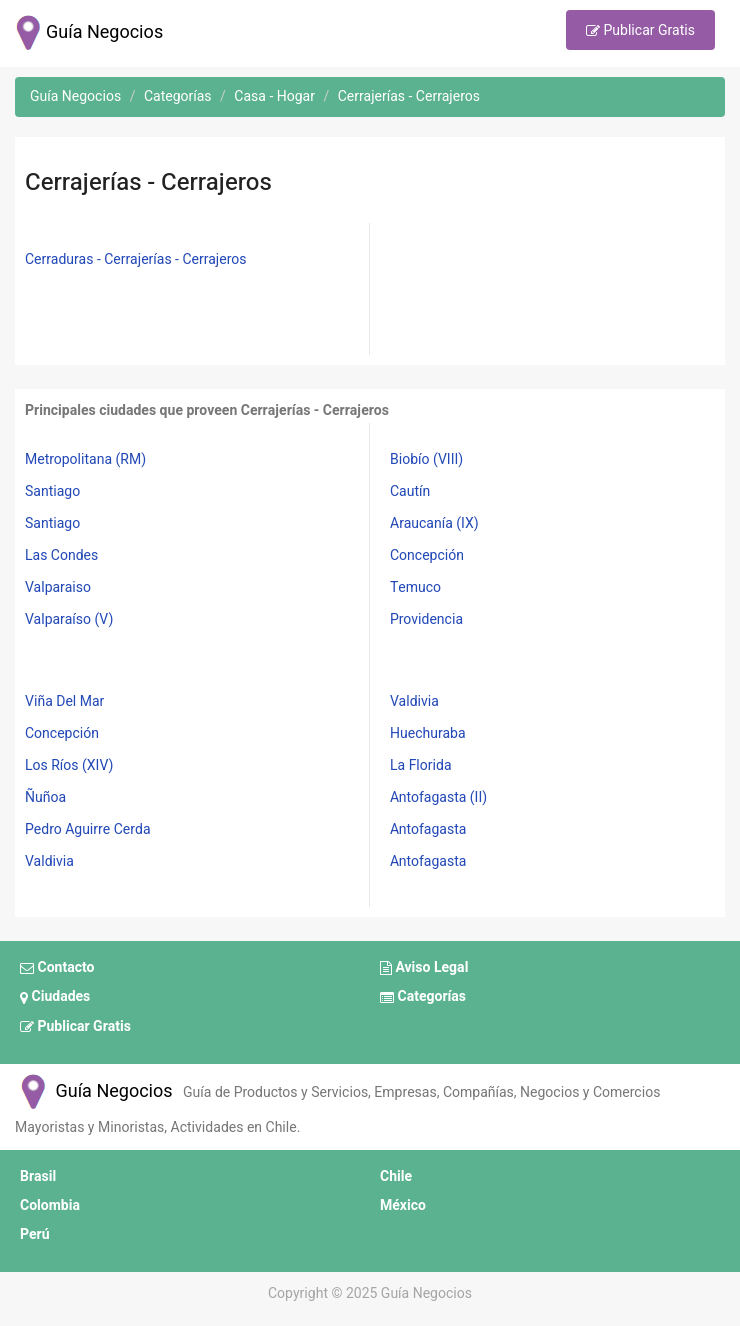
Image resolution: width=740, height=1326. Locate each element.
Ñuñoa (45, 797)
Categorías (423, 998)
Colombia (50, 1205)
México (403, 1205)
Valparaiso (58, 587)
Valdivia (49, 861)
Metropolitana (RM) (85, 459)
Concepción (427, 555)
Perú (35, 1234)
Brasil (38, 1176)
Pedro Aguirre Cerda (88, 829)
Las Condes (61, 555)
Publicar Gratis (640, 31)
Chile (396, 1176)
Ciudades (55, 998)
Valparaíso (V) (69, 619)
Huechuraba (428, 733)
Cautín (410, 491)
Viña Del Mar (64, 701)
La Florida (421, 765)
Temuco (415, 587)
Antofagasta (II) (438, 797)
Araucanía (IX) (434, 523)
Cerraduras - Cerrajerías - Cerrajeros (135, 259)
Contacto (57, 968)
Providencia (426, 619)
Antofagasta (428, 829)
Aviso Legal (424, 968)
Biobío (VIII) (426, 459)
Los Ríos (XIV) (69, 765)
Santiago (52, 491)
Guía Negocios (94, 1091)
